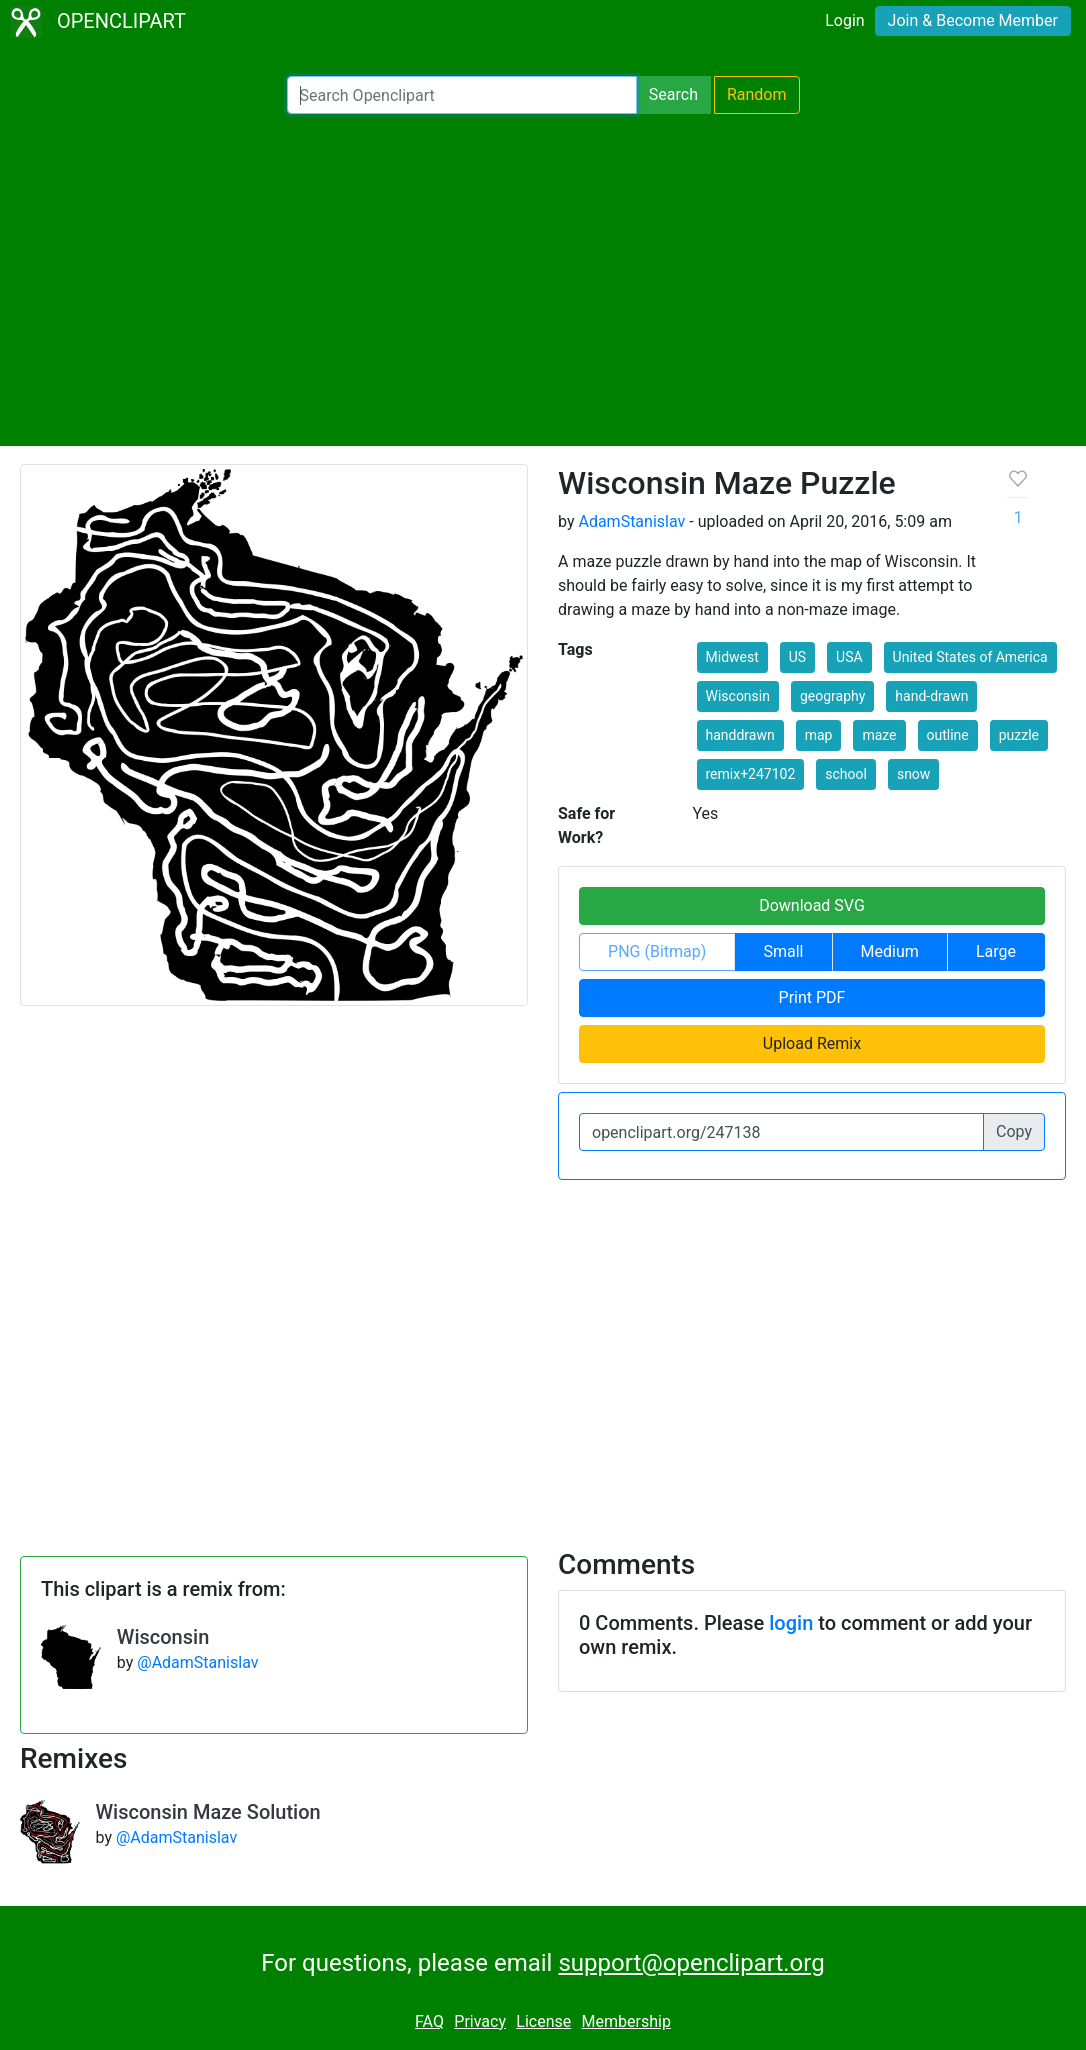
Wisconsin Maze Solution (208, 1812)
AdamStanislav (631, 521)
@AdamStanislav (197, 1662)
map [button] (819, 735)
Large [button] (996, 951)
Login (844, 20)
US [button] (797, 657)
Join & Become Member (973, 20)
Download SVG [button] (812, 905)
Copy (1014, 1131)
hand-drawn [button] (931, 696)
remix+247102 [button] (751, 774)
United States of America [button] (970, 657)
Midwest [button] (732, 657)
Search (673, 94)
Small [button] (783, 951)
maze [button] (879, 735)
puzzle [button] (1019, 735)
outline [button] (948, 735)
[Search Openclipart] (462, 95)
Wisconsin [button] (738, 696)
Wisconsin (163, 1637)
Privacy (480, 2021)
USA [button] (849, 657)
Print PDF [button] (812, 997)
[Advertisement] (543, 280)
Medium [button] (890, 951)
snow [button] (913, 774)
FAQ (429, 2021)
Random (757, 94)
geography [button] (832, 696)
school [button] (846, 774)
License (543, 2021)
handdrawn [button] (740, 735)
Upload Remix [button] (812, 1043)
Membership (626, 2021)
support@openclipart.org (691, 1963)
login (791, 1623)
